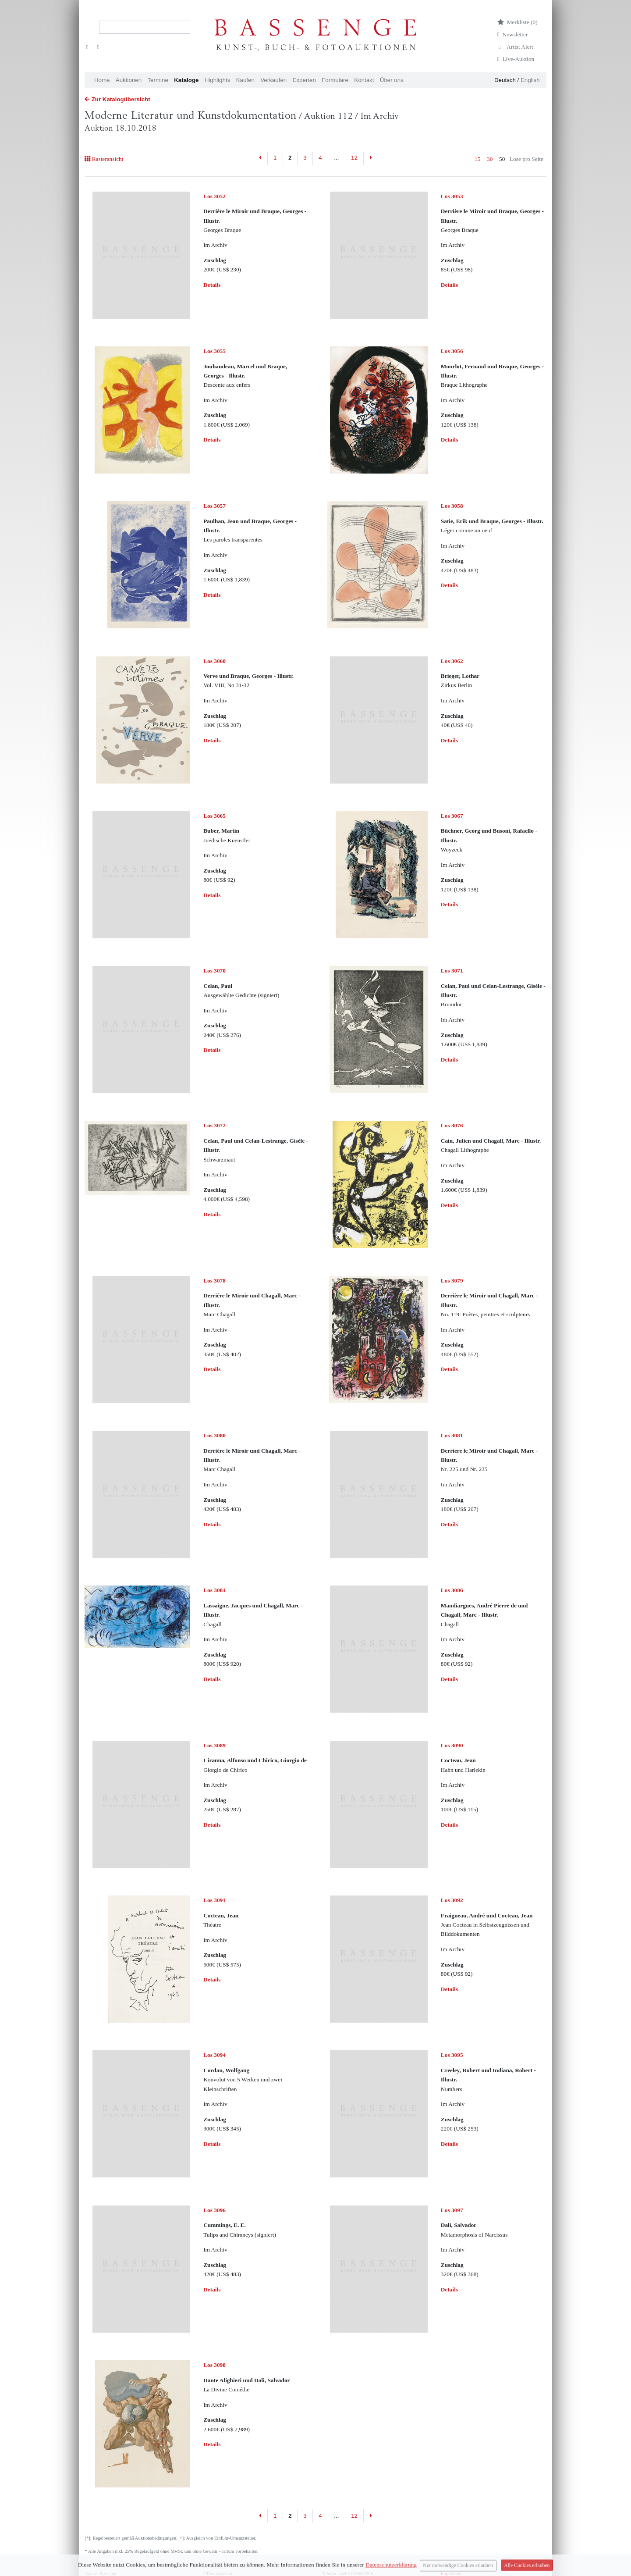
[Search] (144, 27)
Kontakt (364, 80)
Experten (304, 80)
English (530, 80)
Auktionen (129, 80)
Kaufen (245, 80)
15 (477, 159)
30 (490, 159)
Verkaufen (273, 80)
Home (102, 80)
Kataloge (186, 80)
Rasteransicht (104, 159)
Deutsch (505, 80)
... (336, 157)
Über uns (392, 80)
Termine (157, 80)
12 (354, 157)
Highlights (217, 80)
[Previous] (260, 158)
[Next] (370, 158)
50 (502, 159)
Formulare (335, 80)
